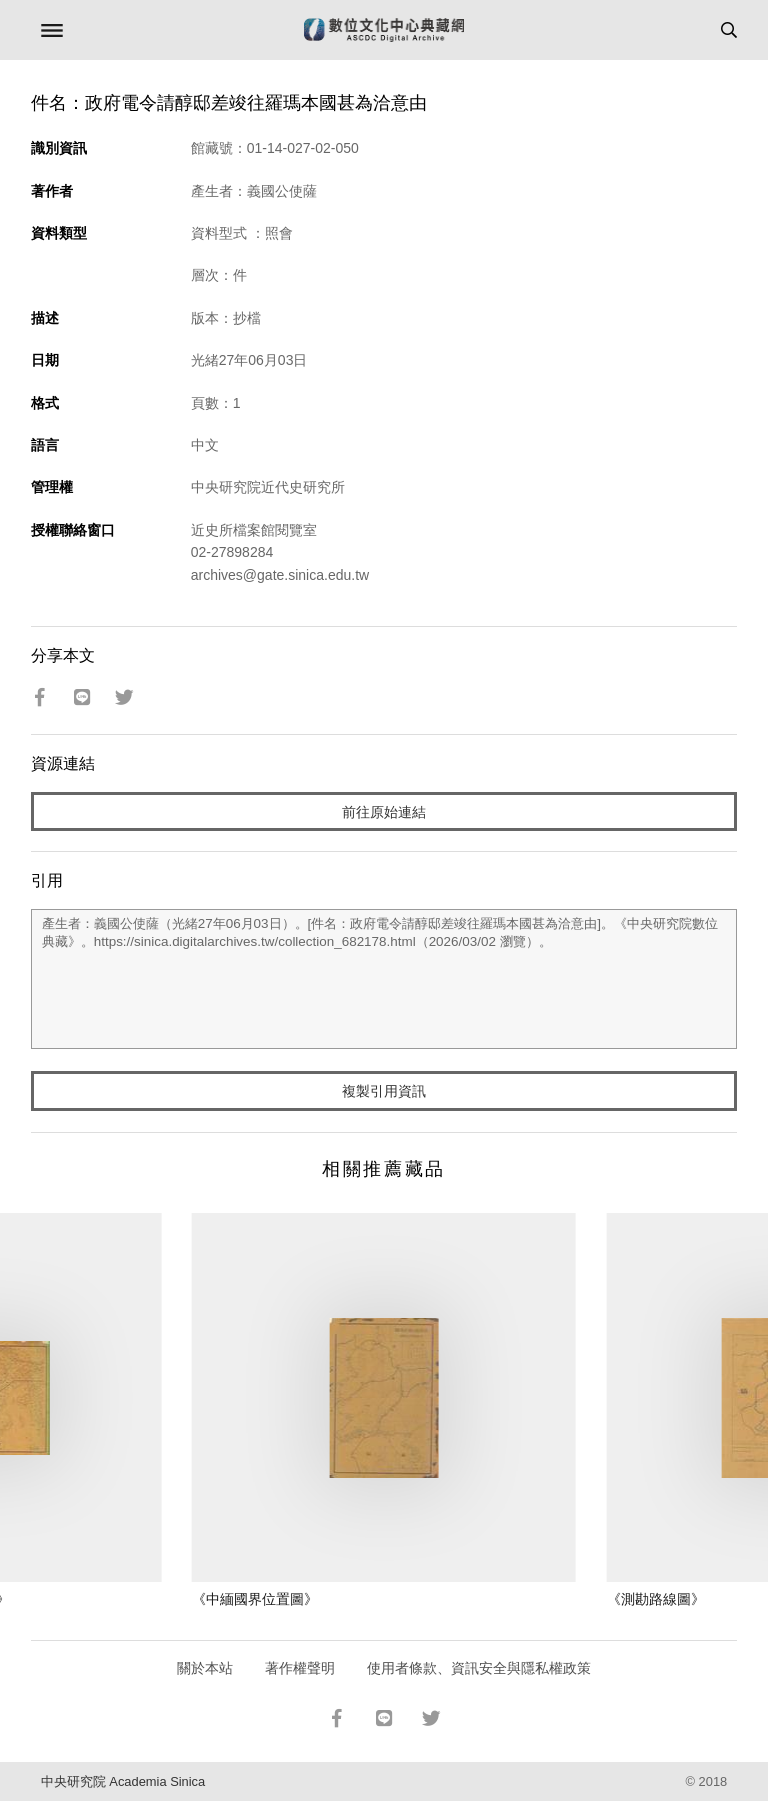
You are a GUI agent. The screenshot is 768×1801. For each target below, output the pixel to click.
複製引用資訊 (384, 1091)
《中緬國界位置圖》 (255, 1599)
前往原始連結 (384, 812)
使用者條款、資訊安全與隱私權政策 (479, 1668)
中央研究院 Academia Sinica (123, 1781)
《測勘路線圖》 (656, 1599)
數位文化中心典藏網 (384, 30)
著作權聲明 (300, 1668)
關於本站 (205, 1668)
